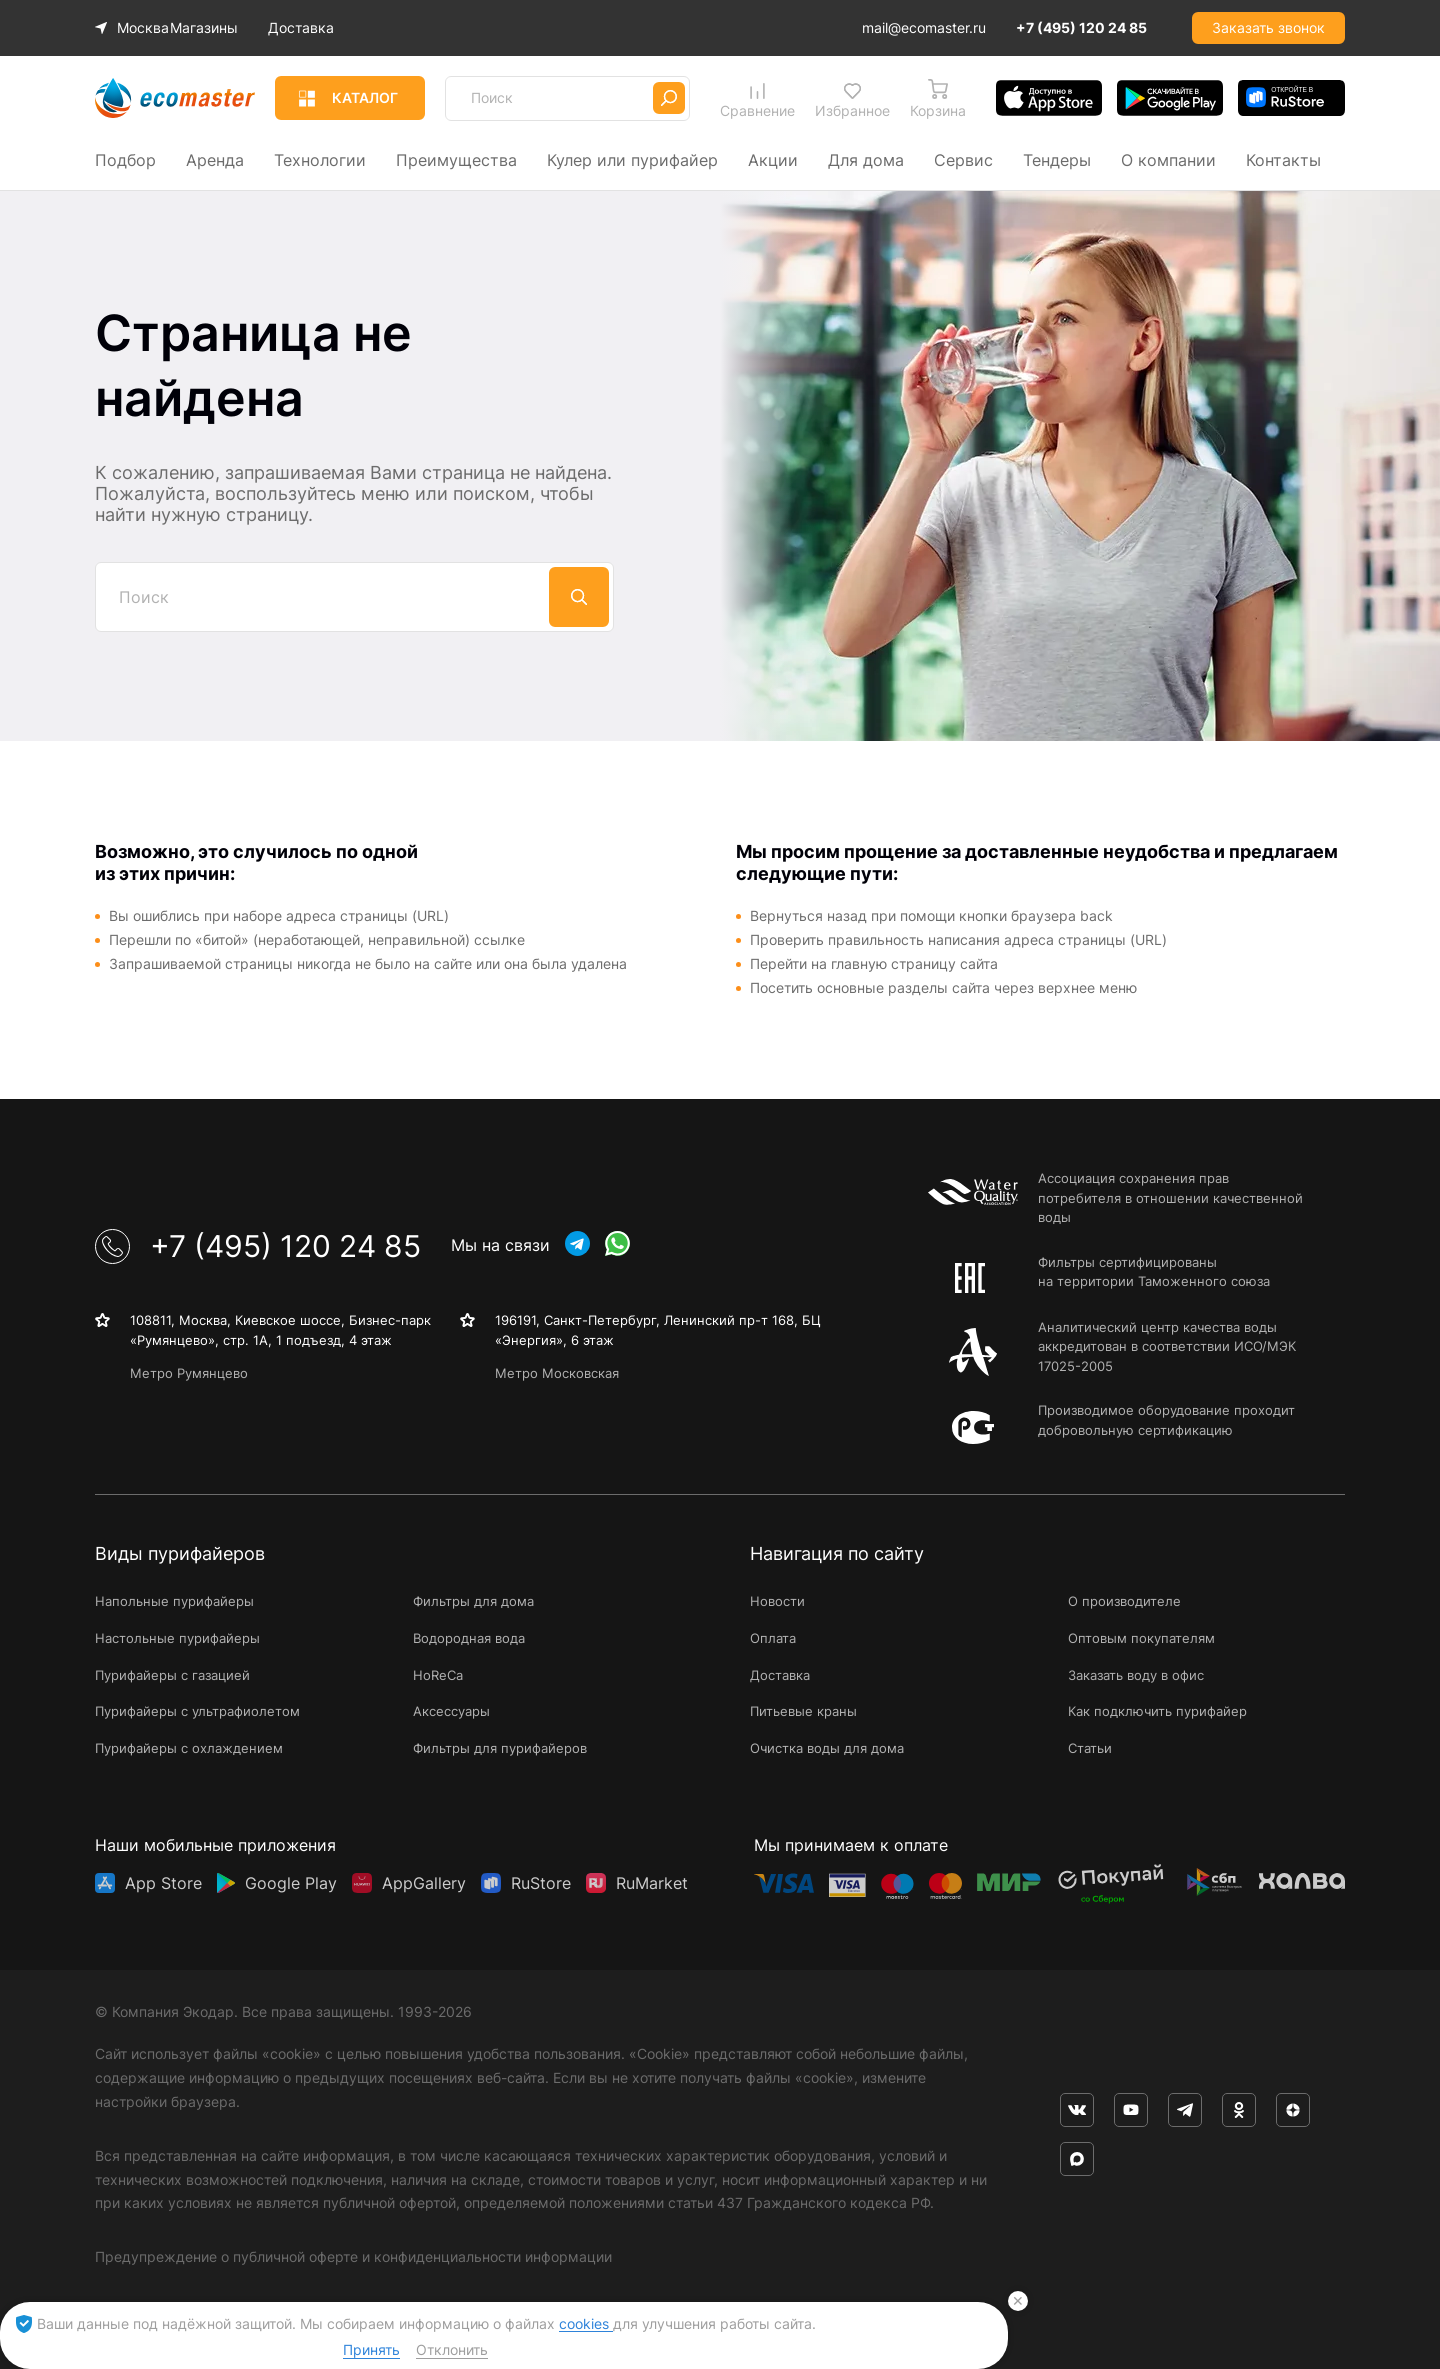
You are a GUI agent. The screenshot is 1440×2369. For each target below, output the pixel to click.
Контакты (1283, 160)
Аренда (215, 160)
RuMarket (652, 1883)
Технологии (320, 160)
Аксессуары (451, 1711)
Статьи (1090, 1748)
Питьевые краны (803, 1711)
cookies (586, 2323)
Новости (777, 1601)
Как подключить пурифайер (1157, 1711)
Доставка (315, 27)
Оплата (773, 1638)
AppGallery (424, 1883)
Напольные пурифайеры (174, 1601)
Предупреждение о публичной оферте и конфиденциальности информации (353, 2256)
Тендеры (1057, 160)
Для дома (866, 160)
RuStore (541, 1883)
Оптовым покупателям (1141, 1638)
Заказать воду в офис (1136, 1675)
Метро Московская (557, 1373)
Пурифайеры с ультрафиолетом (197, 1711)
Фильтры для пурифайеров (500, 1748)
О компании (1168, 160)
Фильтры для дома (473, 1601)
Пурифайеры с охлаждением (189, 1748)
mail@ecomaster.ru (924, 27)
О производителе (1124, 1601)
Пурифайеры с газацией (172, 1675)
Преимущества (456, 160)
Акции (773, 160)
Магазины (218, 27)
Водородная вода (469, 1638)
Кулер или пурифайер (632, 160)
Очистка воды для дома (827, 1748)
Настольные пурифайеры (177, 1638)
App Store (163, 1883)
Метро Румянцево (189, 1373)
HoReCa (438, 1675)
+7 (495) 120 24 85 (1081, 27)
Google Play (291, 1883)
